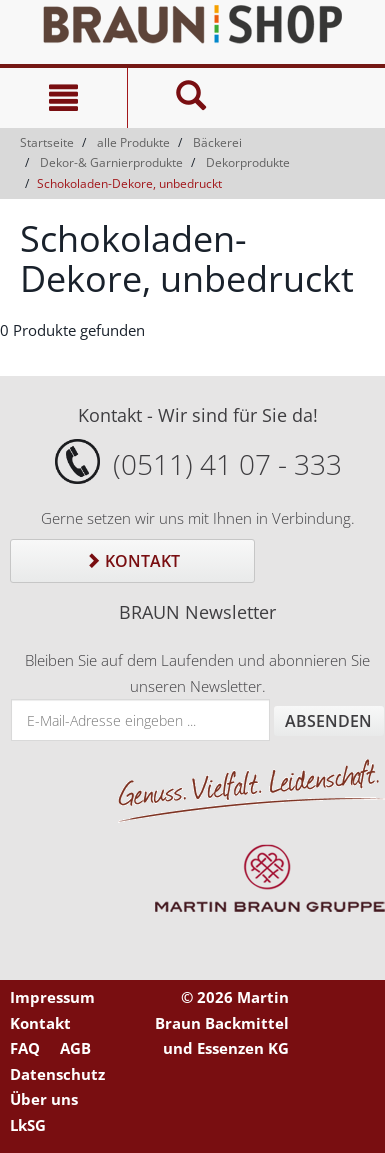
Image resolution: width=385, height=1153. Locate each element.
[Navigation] (63, 98)
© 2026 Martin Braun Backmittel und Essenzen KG (222, 1022)
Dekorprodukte (248, 162)
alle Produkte (133, 142)
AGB (75, 1048)
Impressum (52, 997)
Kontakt (132, 561)
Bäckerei (217, 142)
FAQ (25, 1048)
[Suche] (191, 98)
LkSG (28, 1125)
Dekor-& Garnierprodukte (111, 162)
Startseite (47, 142)
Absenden (328, 721)
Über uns (44, 1099)
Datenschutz (57, 1074)
